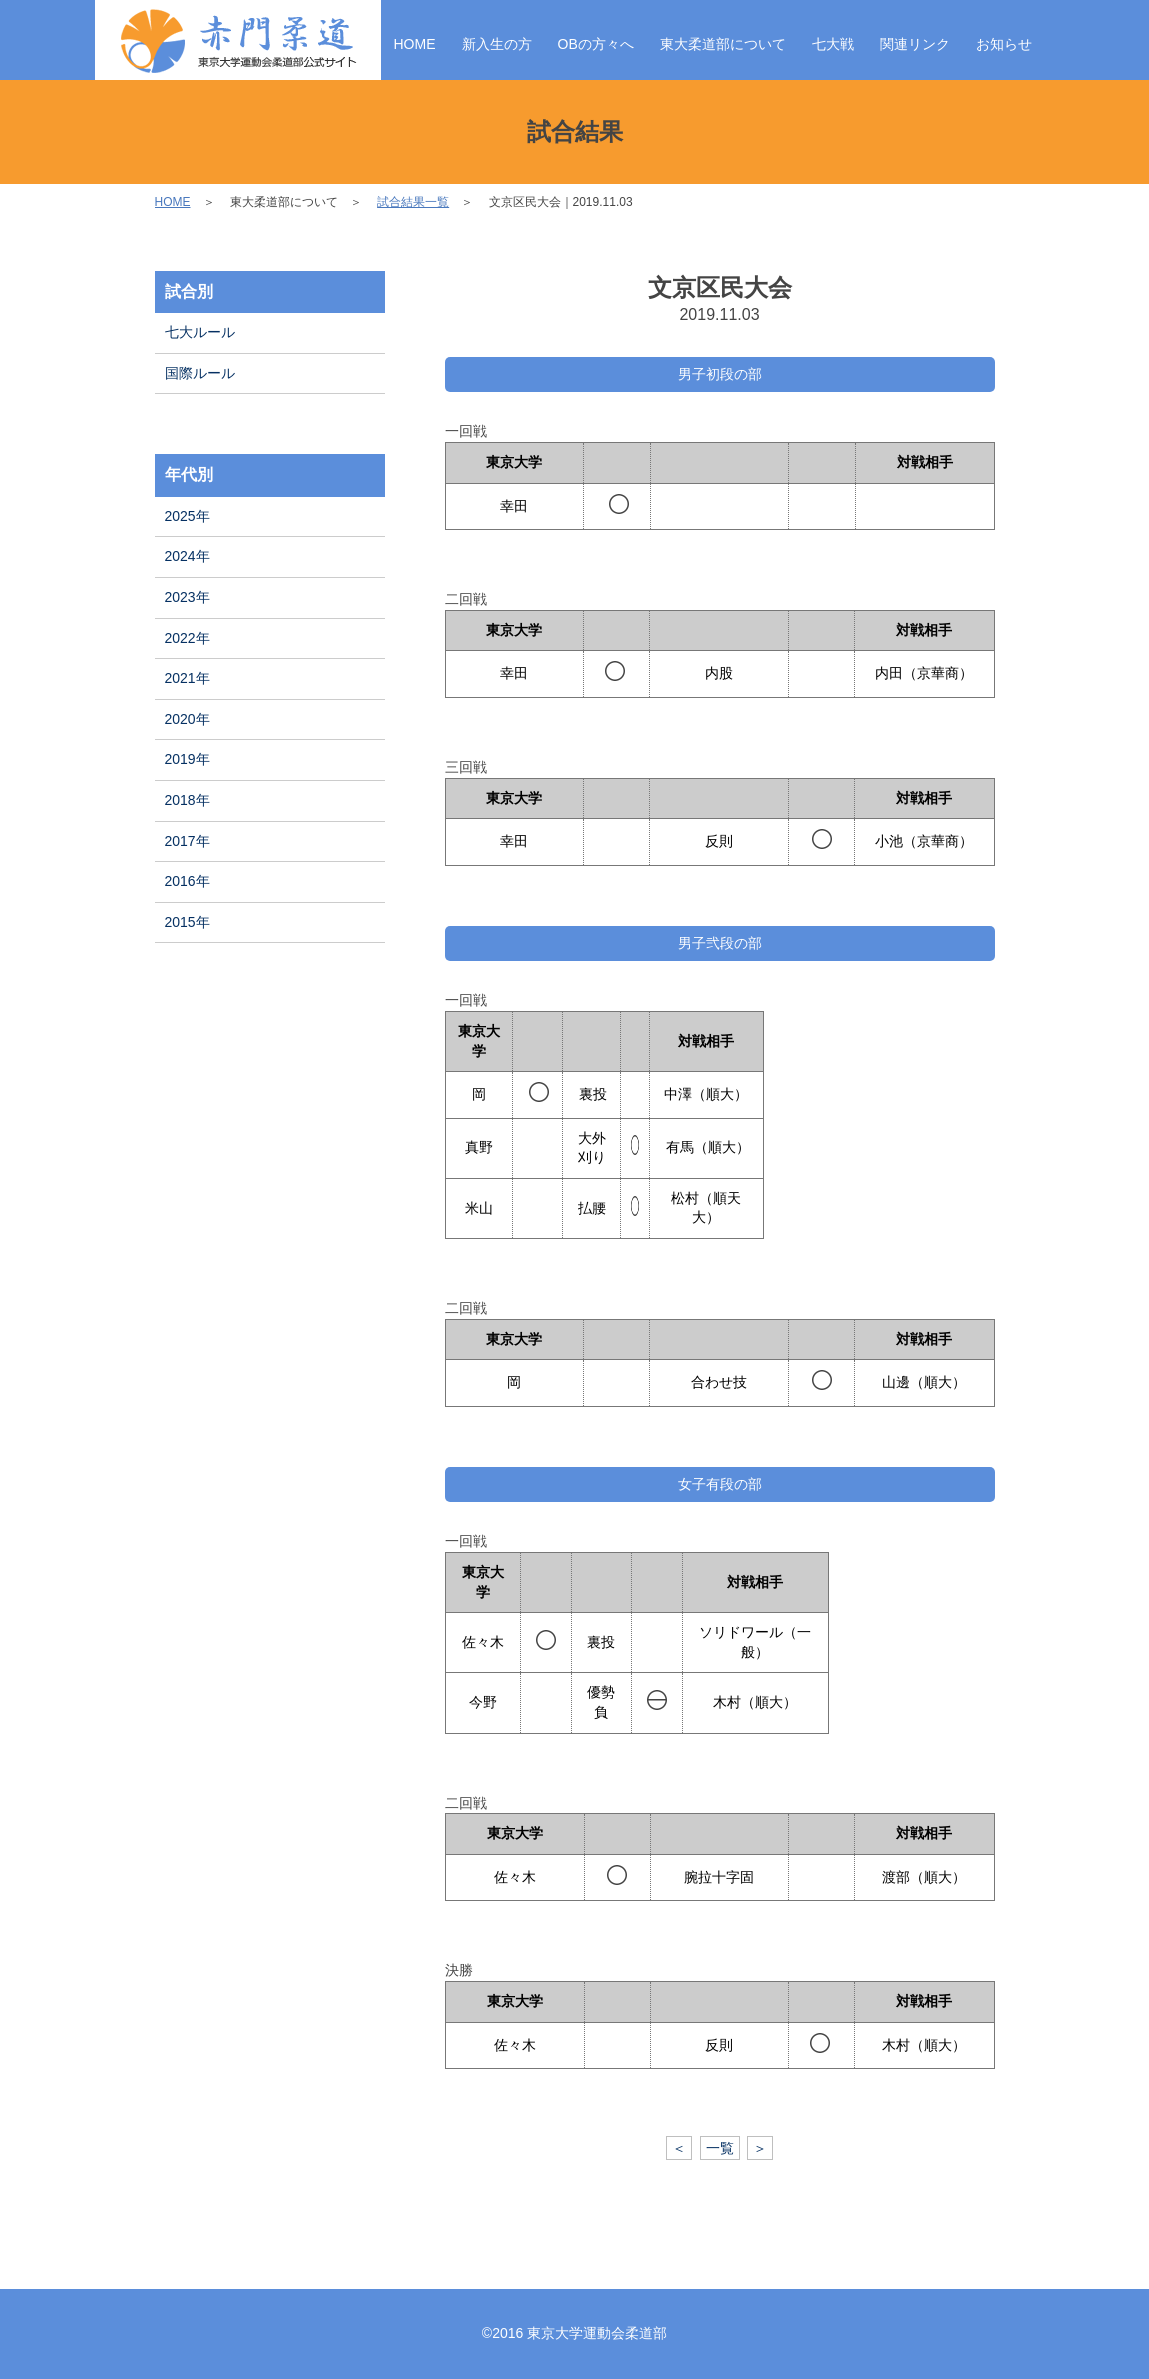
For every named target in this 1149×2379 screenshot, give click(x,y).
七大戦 (833, 44)
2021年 (187, 678)
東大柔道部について (723, 44)
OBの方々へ (596, 44)
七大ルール (200, 332)
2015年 (187, 922)
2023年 (187, 597)
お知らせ (1004, 44)
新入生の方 (497, 44)
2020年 (187, 719)
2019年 (187, 759)
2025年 (187, 516)
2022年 (187, 638)
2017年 (187, 841)
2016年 (187, 881)
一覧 (720, 2148)
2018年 (187, 800)
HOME (415, 44)
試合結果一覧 (413, 202)
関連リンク (915, 44)
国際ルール (200, 373)
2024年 (187, 556)
